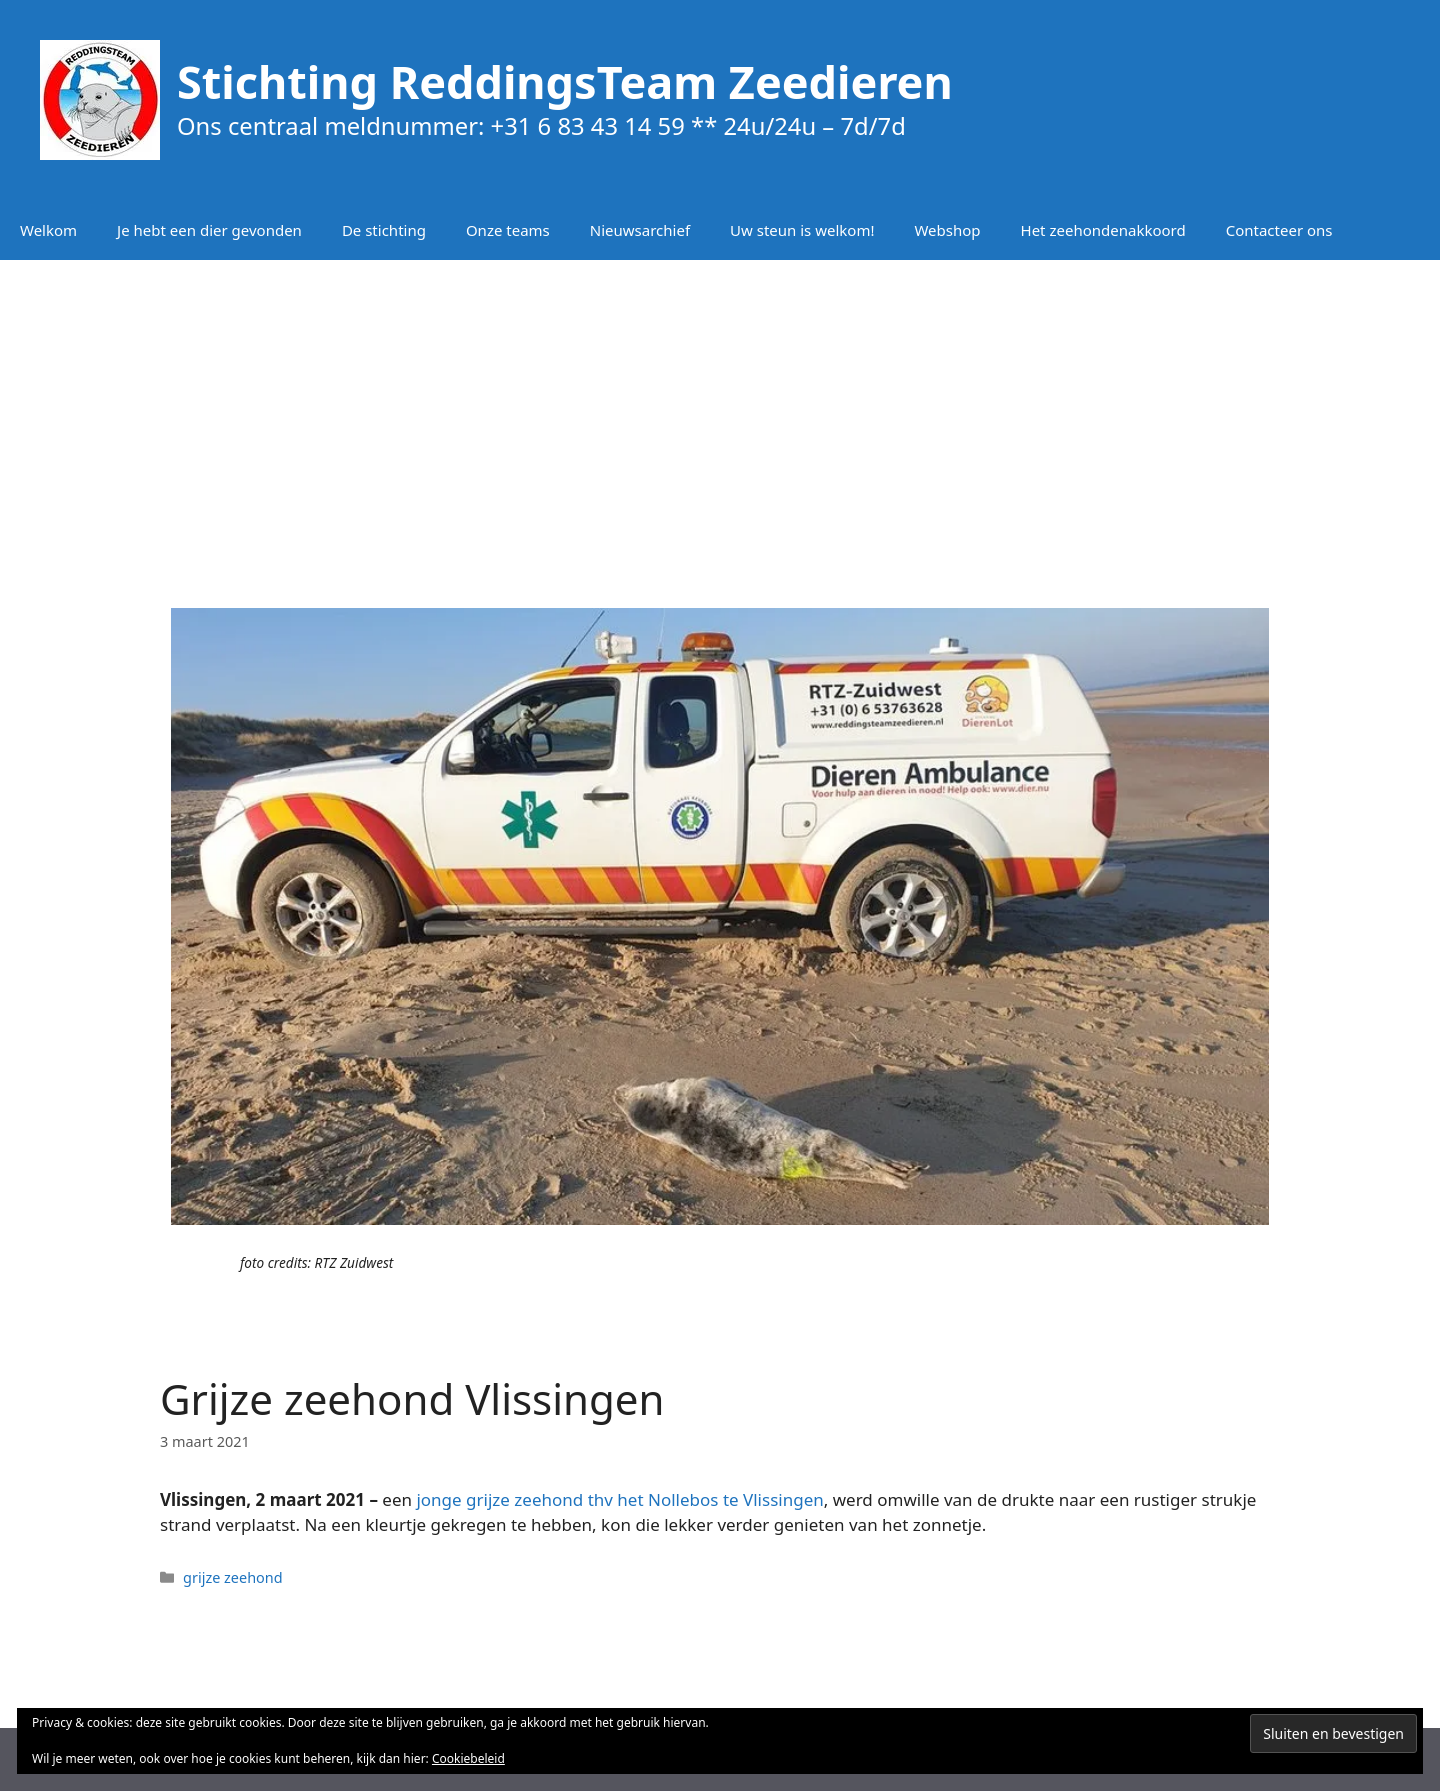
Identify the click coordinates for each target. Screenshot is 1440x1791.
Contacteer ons (1279, 230)
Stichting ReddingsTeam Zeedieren (565, 81)
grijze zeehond (233, 1577)
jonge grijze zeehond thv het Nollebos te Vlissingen (619, 1499)
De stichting (384, 230)
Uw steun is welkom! (802, 230)
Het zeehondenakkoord (1103, 230)
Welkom (48, 230)
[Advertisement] (720, 420)
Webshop (947, 230)
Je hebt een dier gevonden (209, 230)
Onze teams (508, 230)
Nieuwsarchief (640, 230)
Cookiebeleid (468, 1758)
